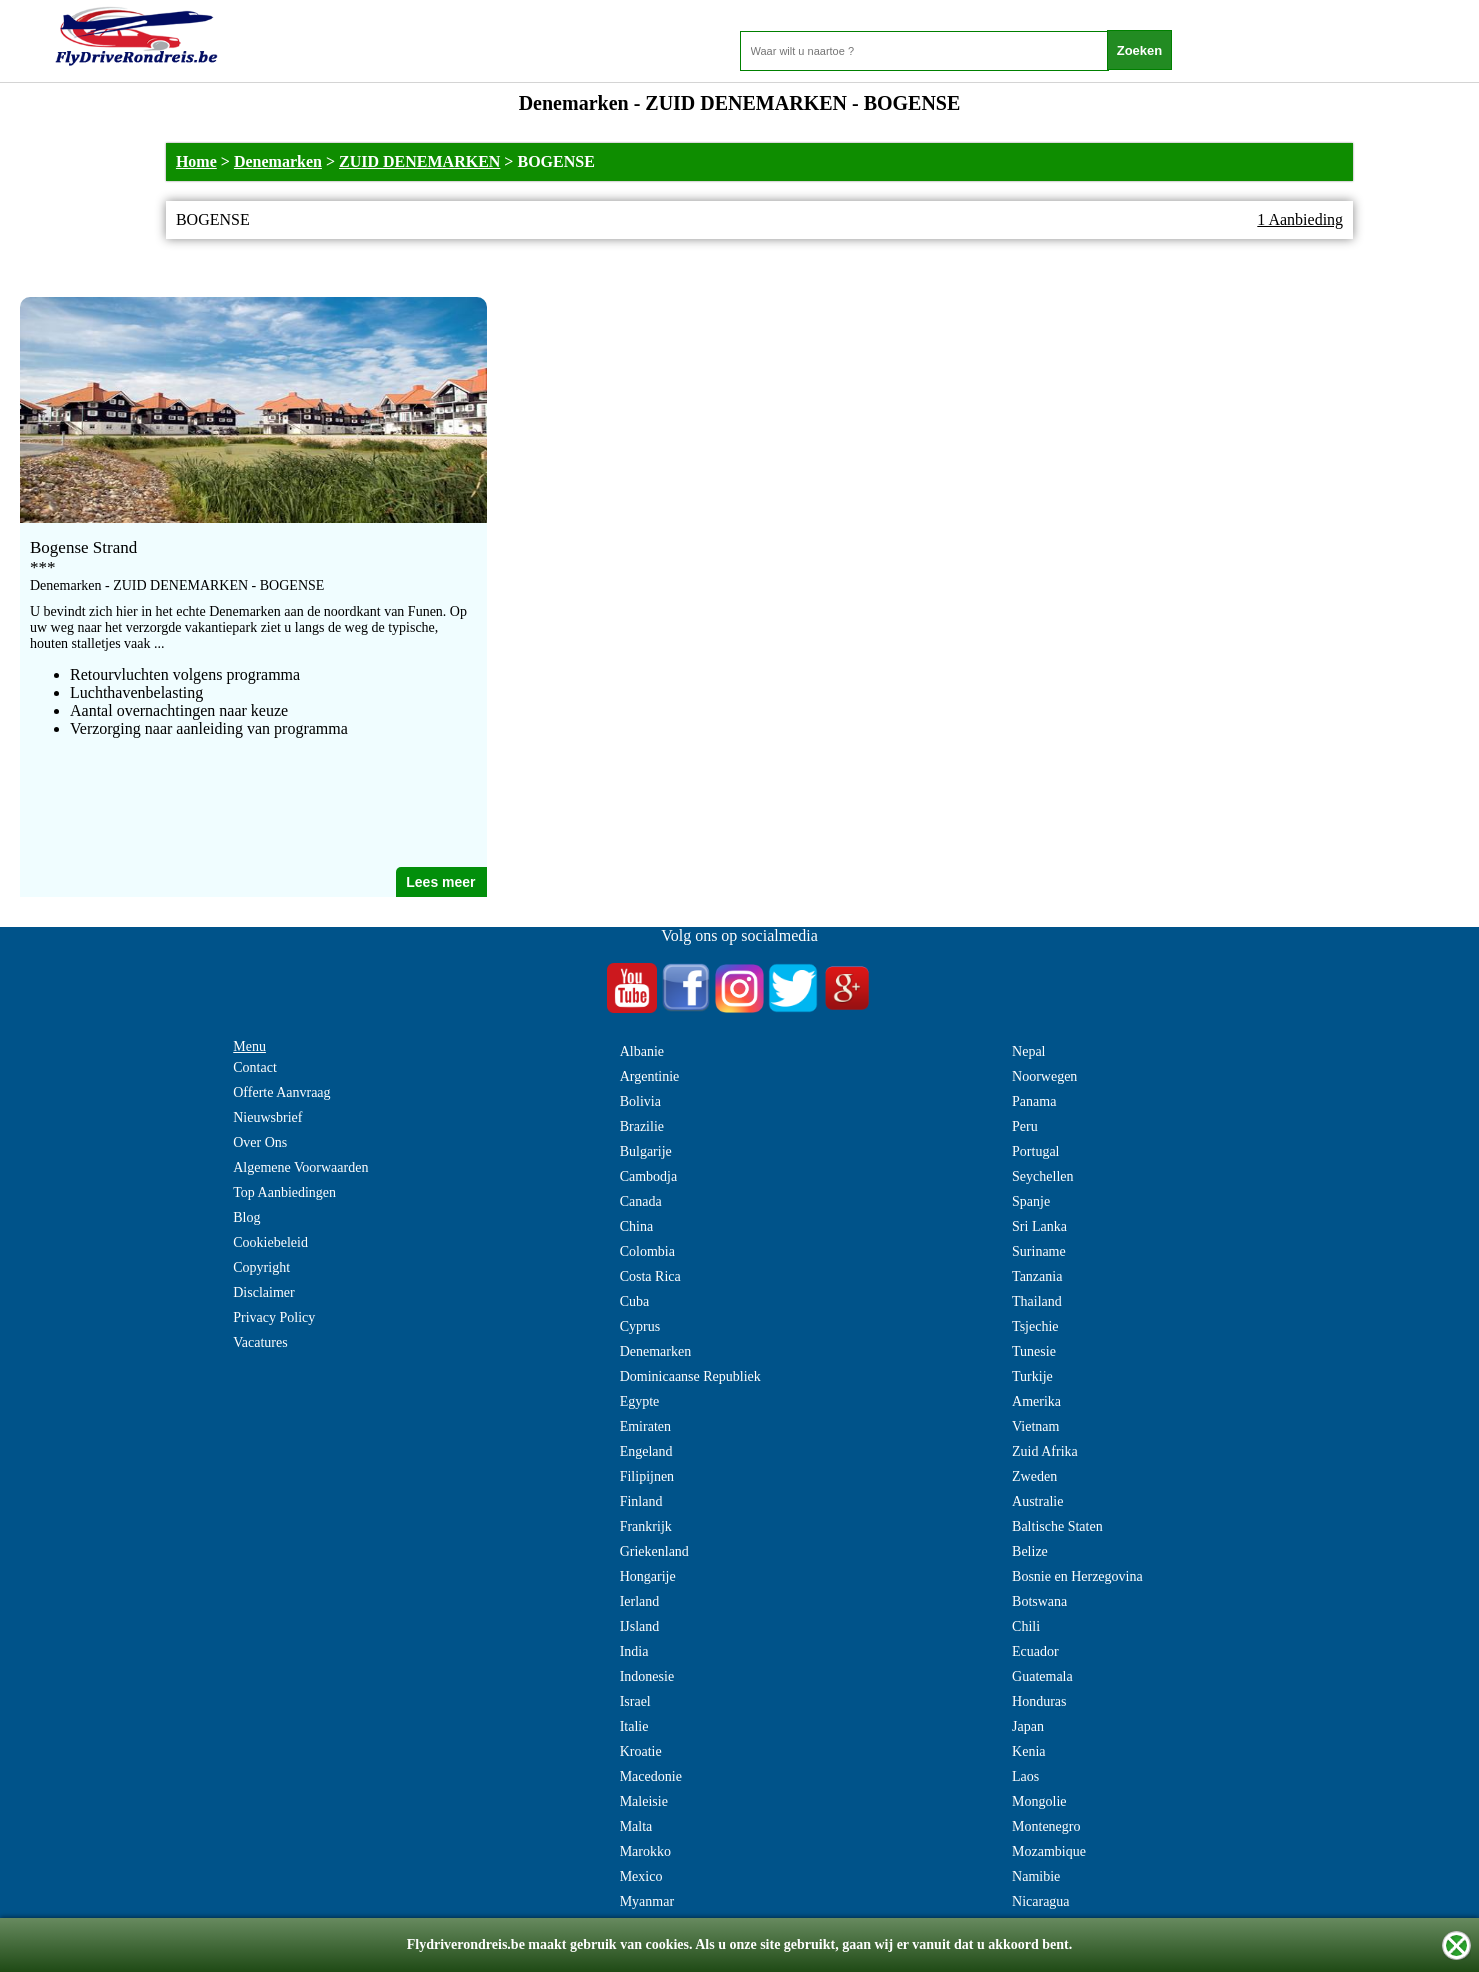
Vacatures (260, 1342)
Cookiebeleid (270, 1242)
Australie (1037, 1501)
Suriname (1039, 1251)
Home (196, 161)
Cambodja (649, 1176)
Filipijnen (647, 1476)
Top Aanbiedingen (284, 1192)
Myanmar (647, 1901)
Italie (634, 1726)
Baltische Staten (1057, 1526)
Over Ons (260, 1142)
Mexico (641, 1876)
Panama (1034, 1101)
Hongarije (648, 1576)
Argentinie (650, 1076)
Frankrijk (646, 1526)
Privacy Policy (274, 1317)
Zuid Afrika (1045, 1451)
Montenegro (1046, 1826)
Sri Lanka (1039, 1226)
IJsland (640, 1626)
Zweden (1034, 1476)
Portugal (1035, 1151)
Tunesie (1034, 1351)
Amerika (1036, 1401)
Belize (1030, 1551)
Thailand (1037, 1301)
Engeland (646, 1451)
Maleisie (644, 1801)
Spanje (1031, 1201)
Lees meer (440, 882)
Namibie (1036, 1876)
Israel (635, 1701)
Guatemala (1042, 1676)
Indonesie (647, 1676)
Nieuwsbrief (267, 1117)
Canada (641, 1201)
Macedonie (651, 1776)
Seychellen (1042, 1176)
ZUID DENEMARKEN (419, 161)
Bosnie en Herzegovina (1077, 1576)
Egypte (640, 1401)
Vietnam (1035, 1426)
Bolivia (640, 1101)
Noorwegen (1044, 1076)
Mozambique (1049, 1851)
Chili (1026, 1626)
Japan (1028, 1726)
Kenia (1028, 1751)
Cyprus (640, 1326)
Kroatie (641, 1751)
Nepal (1028, 1051)
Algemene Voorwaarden (300, 1167)
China (636, 1226)
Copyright (261, 1267)
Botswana (1039, 1601)
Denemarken (278, 161)
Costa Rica (650, 1276)
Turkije (1032, 1376)
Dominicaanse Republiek (690, 1376)
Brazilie (642, 1126)
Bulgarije (646, 1151)
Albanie (642, 1051)
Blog (246, 1217)
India (634, 1651)
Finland (641, 1501)
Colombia (647, 1251)
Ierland (640, 1601)
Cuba (635, 1301)
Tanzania (1037, 1276)
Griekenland (654, 1551)
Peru (1025, 1126)
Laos (1025, 1776)
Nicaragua (1041, 1901)
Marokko (645, 1851)
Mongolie (1039, 1801)
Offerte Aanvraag (281, 1092)
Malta (636, 1826)
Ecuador (1035, 1651)
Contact (255, 1067)
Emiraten (645, 1426)
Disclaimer (263, 1292)
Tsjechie (1035, 1326)
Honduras (1039, 1701)
